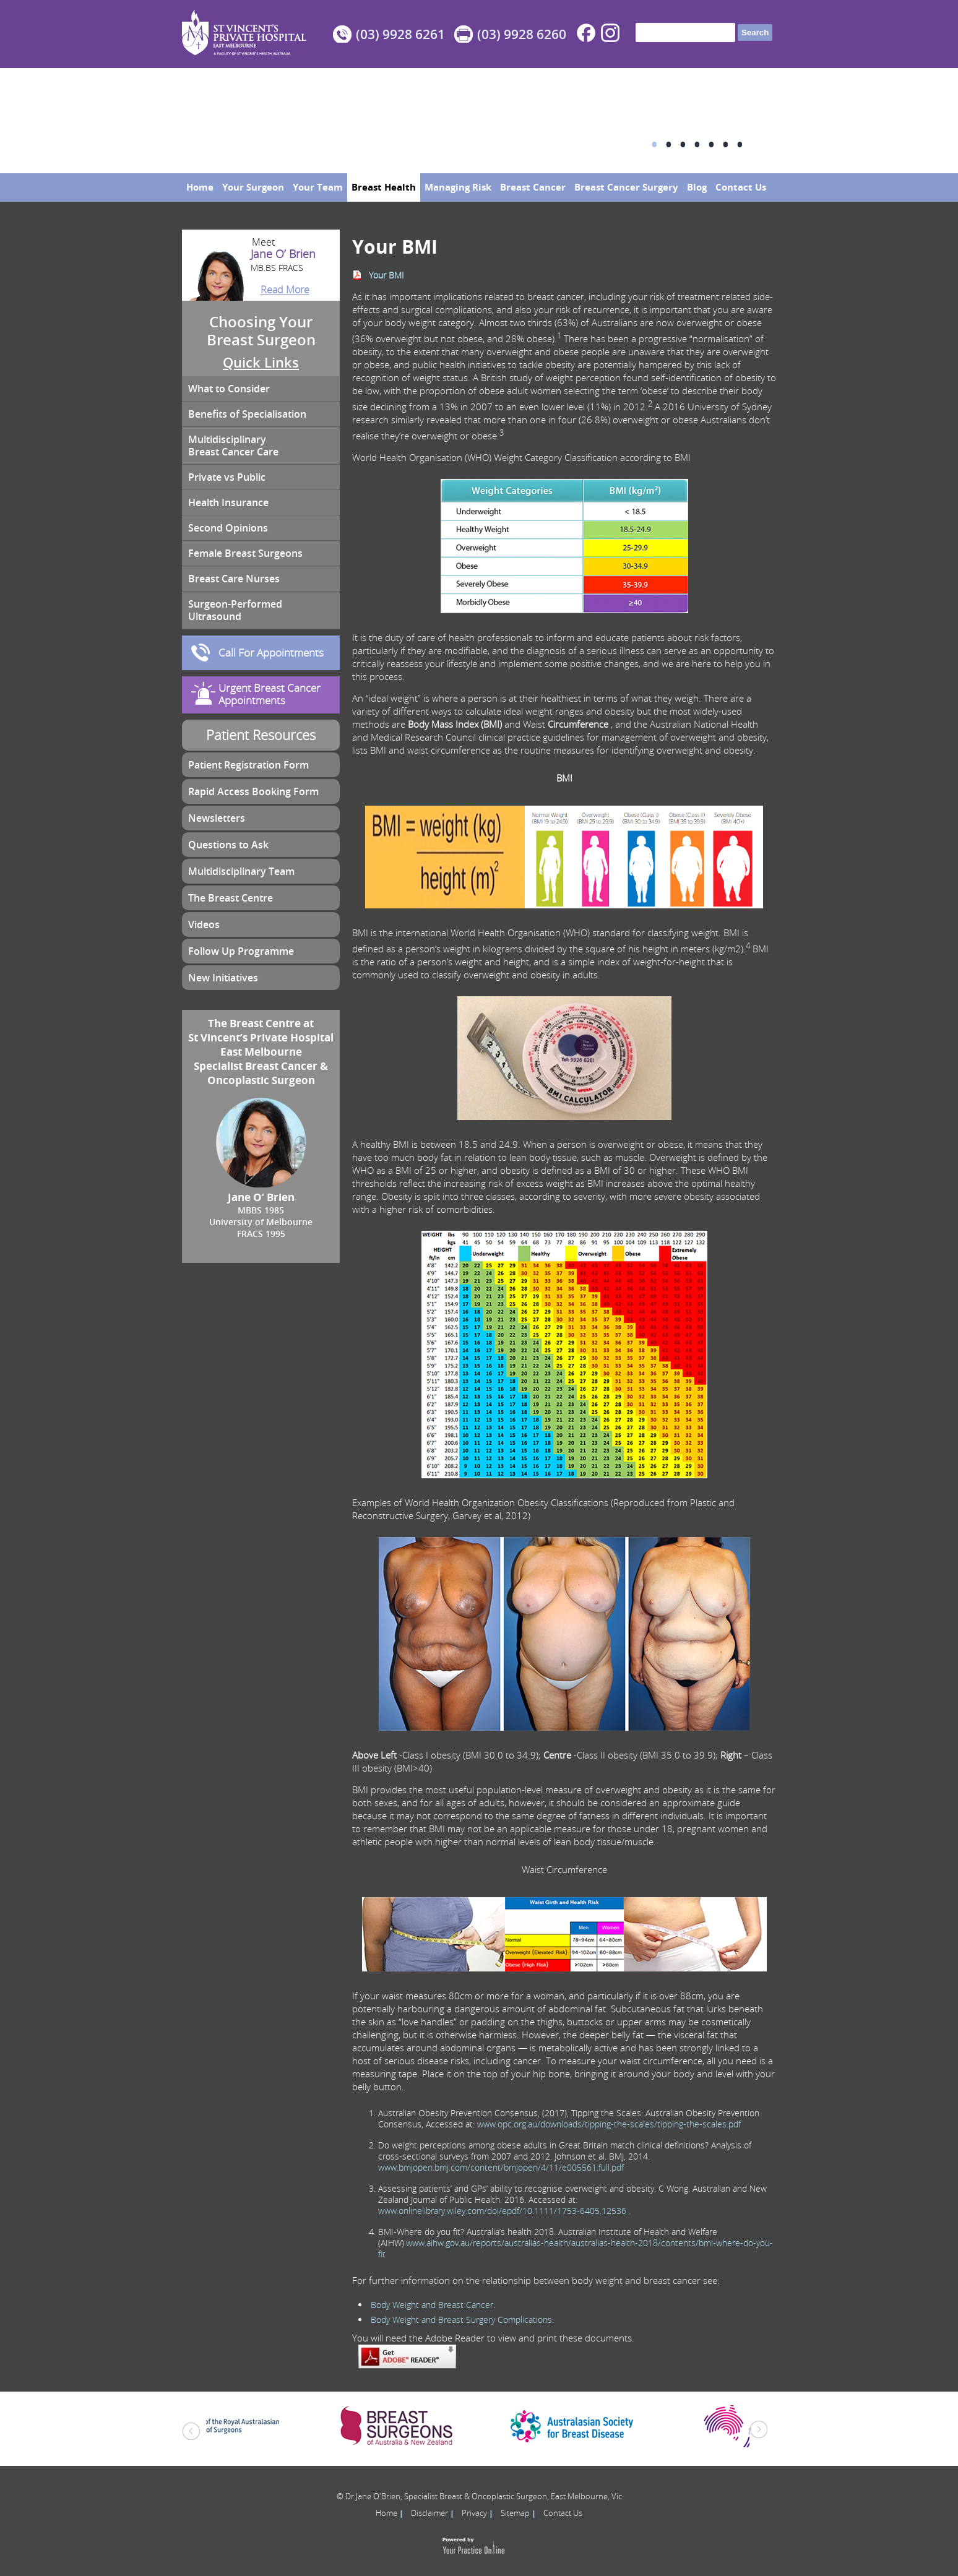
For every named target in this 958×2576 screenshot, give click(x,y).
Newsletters (216, 818)
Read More (285, 289)
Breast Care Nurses (234, 578)
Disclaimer (429, 2512)
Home (200, 187)
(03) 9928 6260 (521, 34)
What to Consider (229, 388)
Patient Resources (261, 735)
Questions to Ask (228, 844)
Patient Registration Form (248, 765)
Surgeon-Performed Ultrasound (235, 610)
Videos (204, 924)
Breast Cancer (533, 187)
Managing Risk (458, 187)
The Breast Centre (230, 898)
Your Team (318, 187)
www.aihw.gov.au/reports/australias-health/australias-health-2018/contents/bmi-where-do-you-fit (575, 2248)
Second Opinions (228, 528)
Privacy (474, 2512)
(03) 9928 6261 (400, 34)
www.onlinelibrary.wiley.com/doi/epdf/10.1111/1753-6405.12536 (502, 2210)
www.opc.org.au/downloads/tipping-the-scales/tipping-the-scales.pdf (609, 2124)
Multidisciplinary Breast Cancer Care (233, 446)
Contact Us (740, 187)
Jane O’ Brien (261, 260)
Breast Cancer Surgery (626, 187)
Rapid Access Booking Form (253, 791)
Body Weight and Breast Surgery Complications (461, 2319)
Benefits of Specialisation (247, 414)
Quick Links (261, 362)
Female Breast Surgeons (245, 553)
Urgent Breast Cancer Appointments (269, 694)
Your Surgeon (253, 187)
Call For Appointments (271, 652)
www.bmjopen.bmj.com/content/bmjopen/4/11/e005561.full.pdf (501, 2167)
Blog (697, 187)
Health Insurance (228, 502)
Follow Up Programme (241, 951)
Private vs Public (226, 477)
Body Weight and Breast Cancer (432, 2305)
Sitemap (515, 2512)
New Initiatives (223, 977)
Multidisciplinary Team (241, 871)
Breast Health (384, 187)
